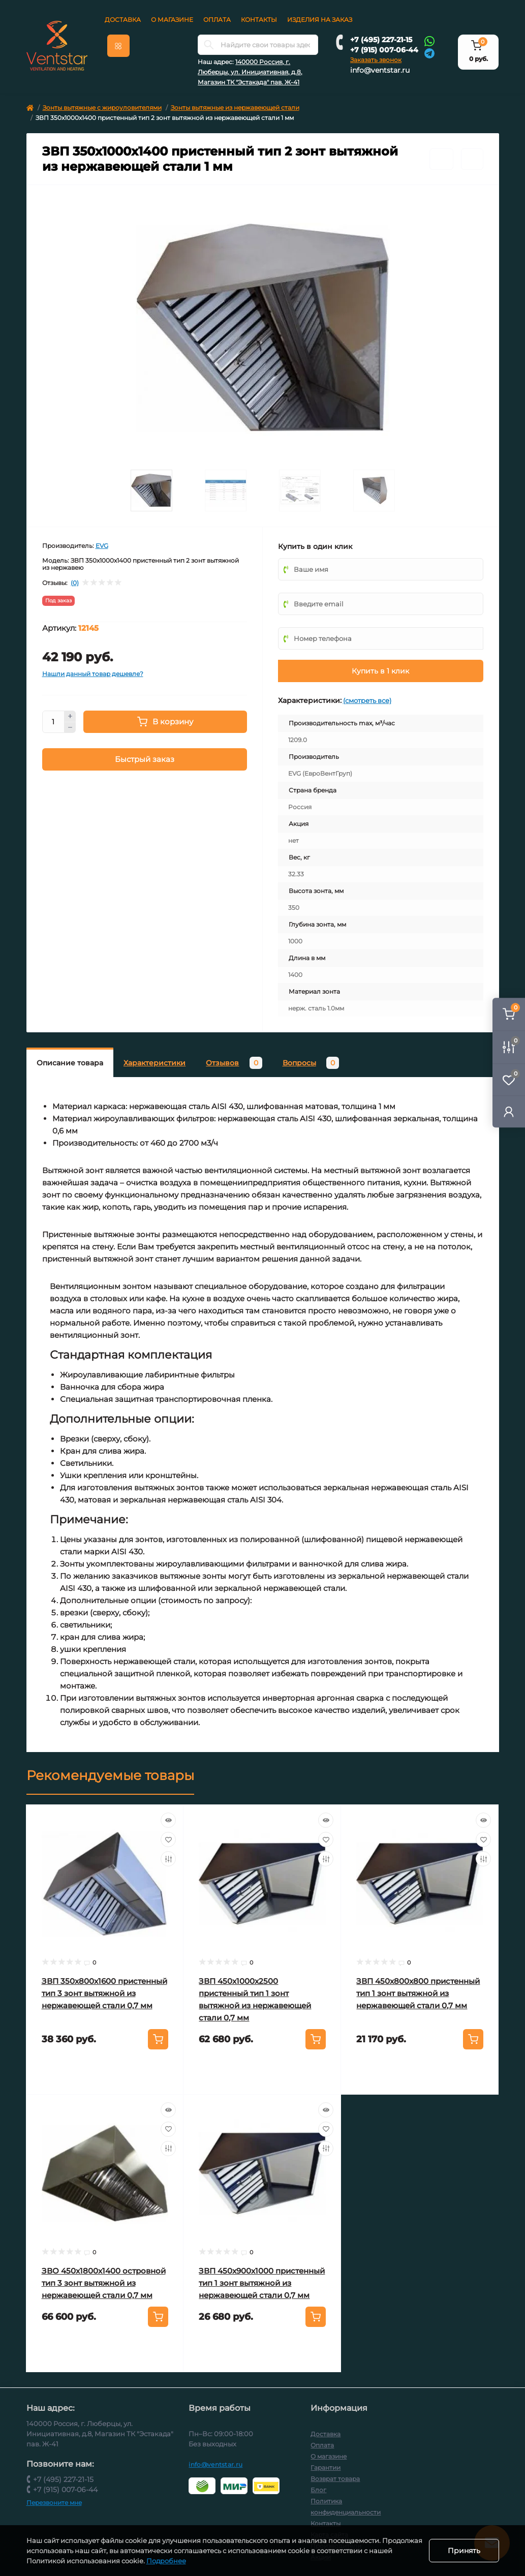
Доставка (123, 19)
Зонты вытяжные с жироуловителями (102, 107)
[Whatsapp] (429, 40)
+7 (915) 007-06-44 (384, 49)
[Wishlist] (168, 1839)
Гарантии (326, 2467)
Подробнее (191, 2561)
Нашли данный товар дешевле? (92, 674)
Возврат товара (335, 2478)
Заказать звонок (376, 60)
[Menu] (118, 46)
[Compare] (168, 1858)
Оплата (217, 19)
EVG (102, 545)
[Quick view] (168, 1820)
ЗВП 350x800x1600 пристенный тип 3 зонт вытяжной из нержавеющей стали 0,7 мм (104, 1993)
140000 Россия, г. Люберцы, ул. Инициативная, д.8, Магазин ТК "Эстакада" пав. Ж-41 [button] (250, 72)
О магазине (172, 19)
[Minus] (70, 727)
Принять (464, 2550)
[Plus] (70, 716)
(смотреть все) (367, 700)
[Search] (209, 45)
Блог (318, 2490)
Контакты (259, 19)
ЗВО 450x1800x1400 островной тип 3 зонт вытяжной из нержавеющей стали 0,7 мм (104, 2283)
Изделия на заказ (319, 19)
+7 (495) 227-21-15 (381, 39)
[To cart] (158, 2039)
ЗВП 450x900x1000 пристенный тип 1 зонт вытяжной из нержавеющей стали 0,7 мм (262, 2283)
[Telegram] (429, 52)
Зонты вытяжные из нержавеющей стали (235, 107)
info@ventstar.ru (380, 70)
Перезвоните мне (54, 2502)
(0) (75, 583)
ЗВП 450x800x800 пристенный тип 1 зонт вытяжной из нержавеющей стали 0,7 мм (418, 1993)
